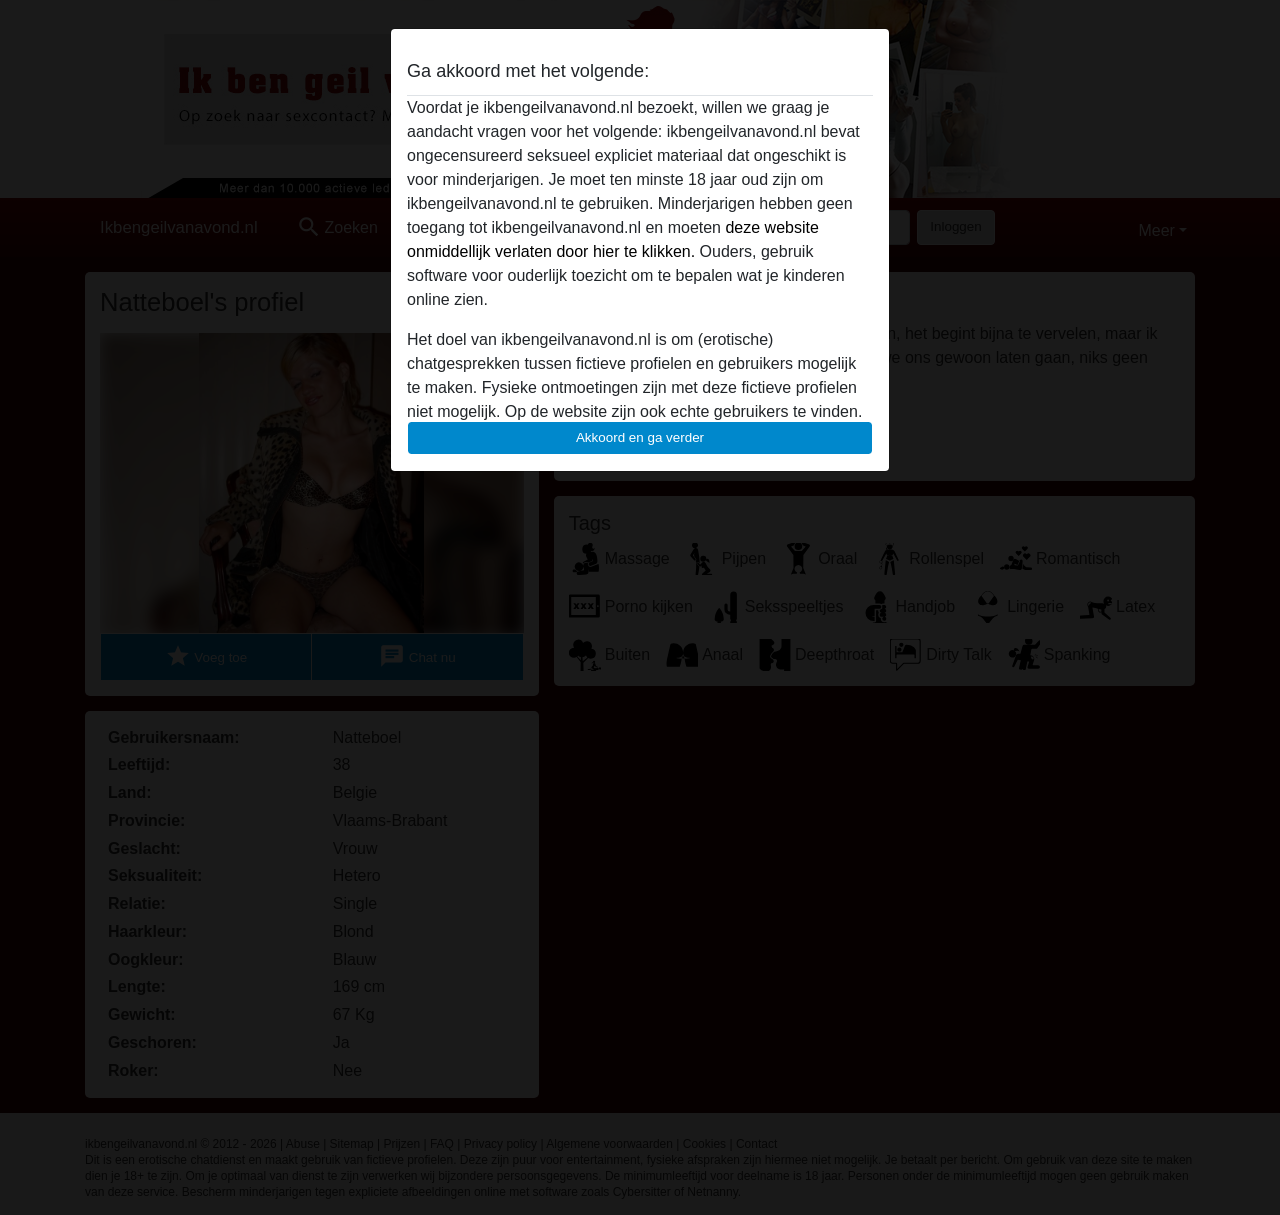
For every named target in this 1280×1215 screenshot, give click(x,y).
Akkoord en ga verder (640, 437)
